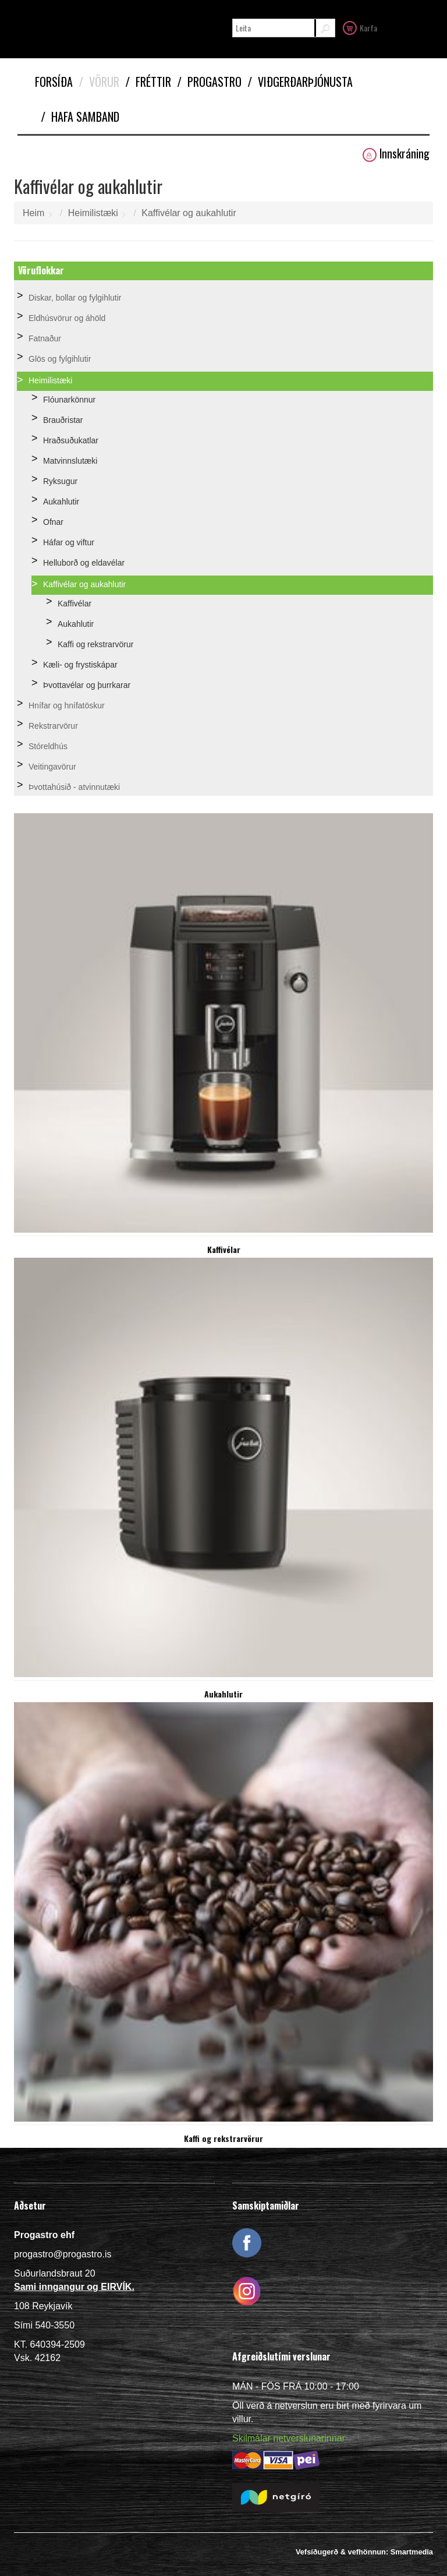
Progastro (209, 81)
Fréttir (148, 81)
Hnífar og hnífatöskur (67, 705)
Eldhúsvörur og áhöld (67, 318)
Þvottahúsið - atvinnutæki (74, 787)
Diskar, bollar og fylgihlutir (75, 297)
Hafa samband (80, 116)
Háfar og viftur (68, 542)
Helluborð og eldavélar (84, 562)
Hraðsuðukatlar (70, 440)
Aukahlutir (61, 501)
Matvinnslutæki (70, 460)
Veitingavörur (52, 766)
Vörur (99, 81)
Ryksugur (60, 481)
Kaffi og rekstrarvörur (95, 644)
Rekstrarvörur (53, 726)
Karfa (360, 27)
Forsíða (54, 81)
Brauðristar (63, 420)
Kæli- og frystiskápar (80, 664)
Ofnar (53, 522)
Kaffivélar (74, 603)
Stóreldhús (48, 746)
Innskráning (396, 153)
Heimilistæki (93, 213)
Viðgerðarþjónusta (300, 81)
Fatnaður (45, 338)
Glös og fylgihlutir (60, 359)
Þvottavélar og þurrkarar (86, 685)
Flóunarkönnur (69, 399)
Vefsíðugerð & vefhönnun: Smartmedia (364, 2551)
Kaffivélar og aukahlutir (188, 213)
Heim (33, 213)
